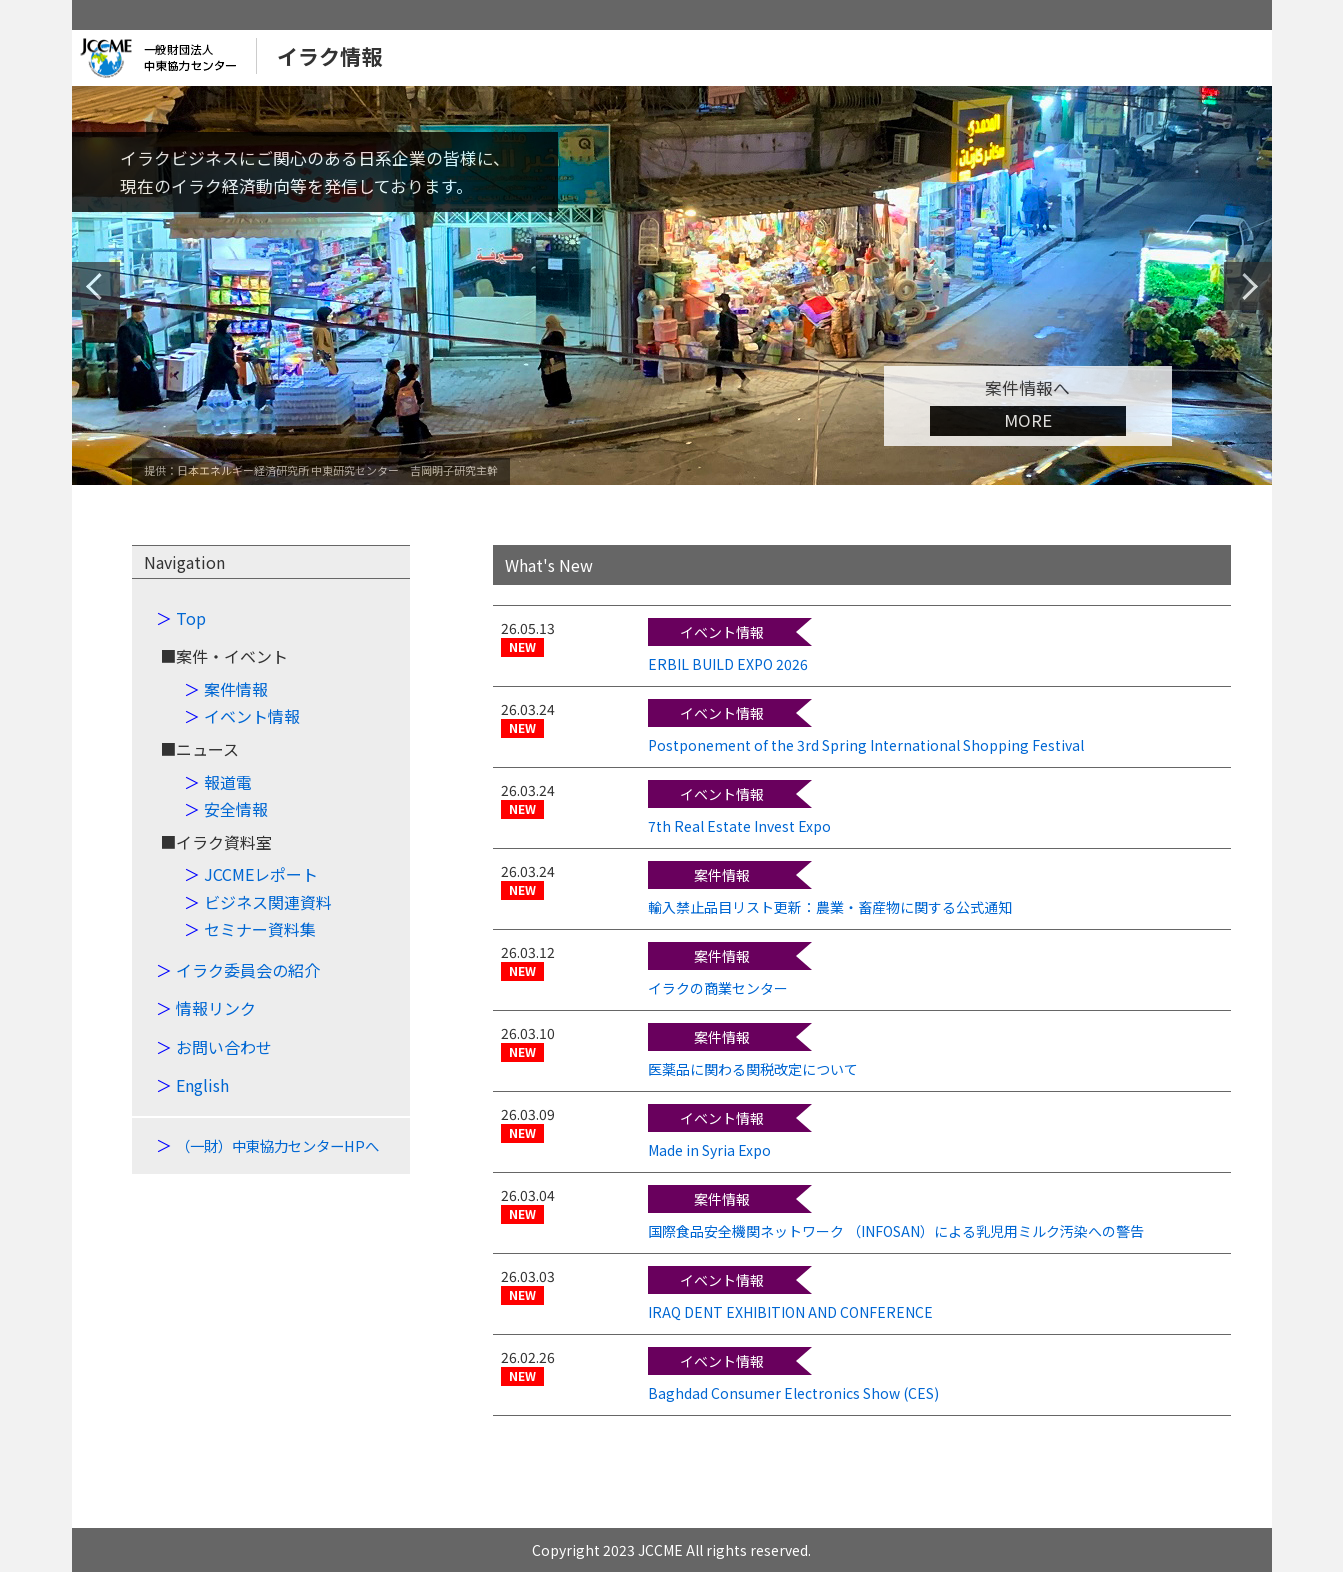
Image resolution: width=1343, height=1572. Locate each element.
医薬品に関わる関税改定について (753, 1069)
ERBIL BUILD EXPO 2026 (728, 664)
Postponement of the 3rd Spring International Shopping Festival (866, 745)
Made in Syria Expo (709, 1150)
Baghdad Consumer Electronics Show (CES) (793, 1393)
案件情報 (236, 689)
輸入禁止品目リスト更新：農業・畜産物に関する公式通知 (830, 907)
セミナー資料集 (260, 929)
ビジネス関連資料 (268, 902)
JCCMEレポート (261, 874)
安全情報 (236, 809)
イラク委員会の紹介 (248, 970)
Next (1247, 286)
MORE (1028, 420)
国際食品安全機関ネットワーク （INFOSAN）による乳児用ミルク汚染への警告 (896, 1231)
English (202, 1085)
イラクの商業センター (718, 988)
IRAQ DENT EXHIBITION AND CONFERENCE (790, 1312)
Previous (99, 286)
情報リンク (216, 1008)
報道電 (228, 782)
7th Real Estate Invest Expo (739, 826)
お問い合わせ (224, 1047)
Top (191, 618)
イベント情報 (252, 716)
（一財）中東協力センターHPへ (277, 1145)
